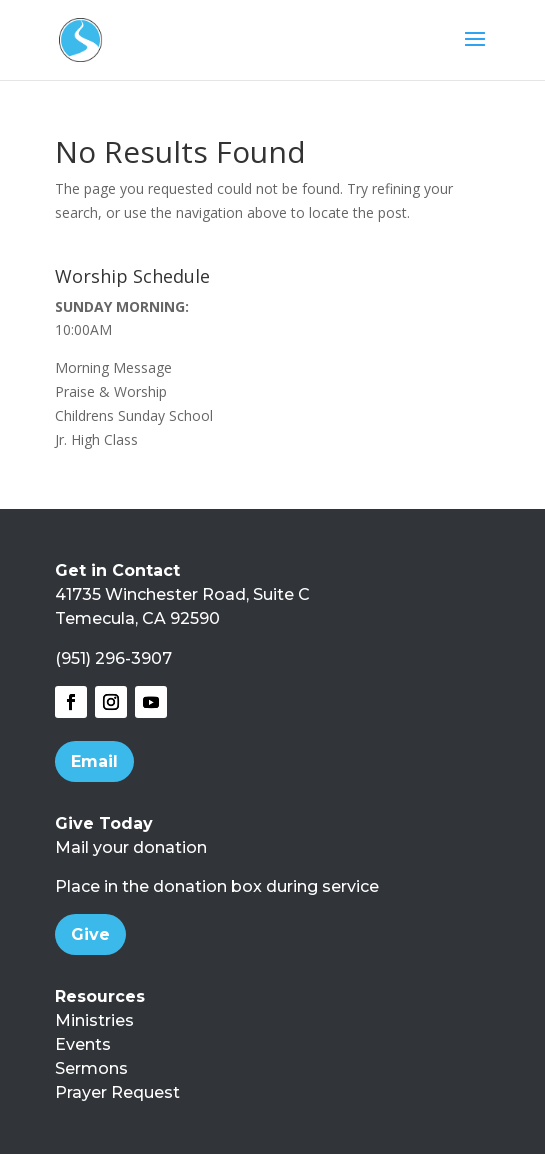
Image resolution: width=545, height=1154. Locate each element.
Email (94, 761)
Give (90, 934)
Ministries (94, 1020)
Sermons (91, 1068)
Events (83, 1044)
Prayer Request (117, 1092)
